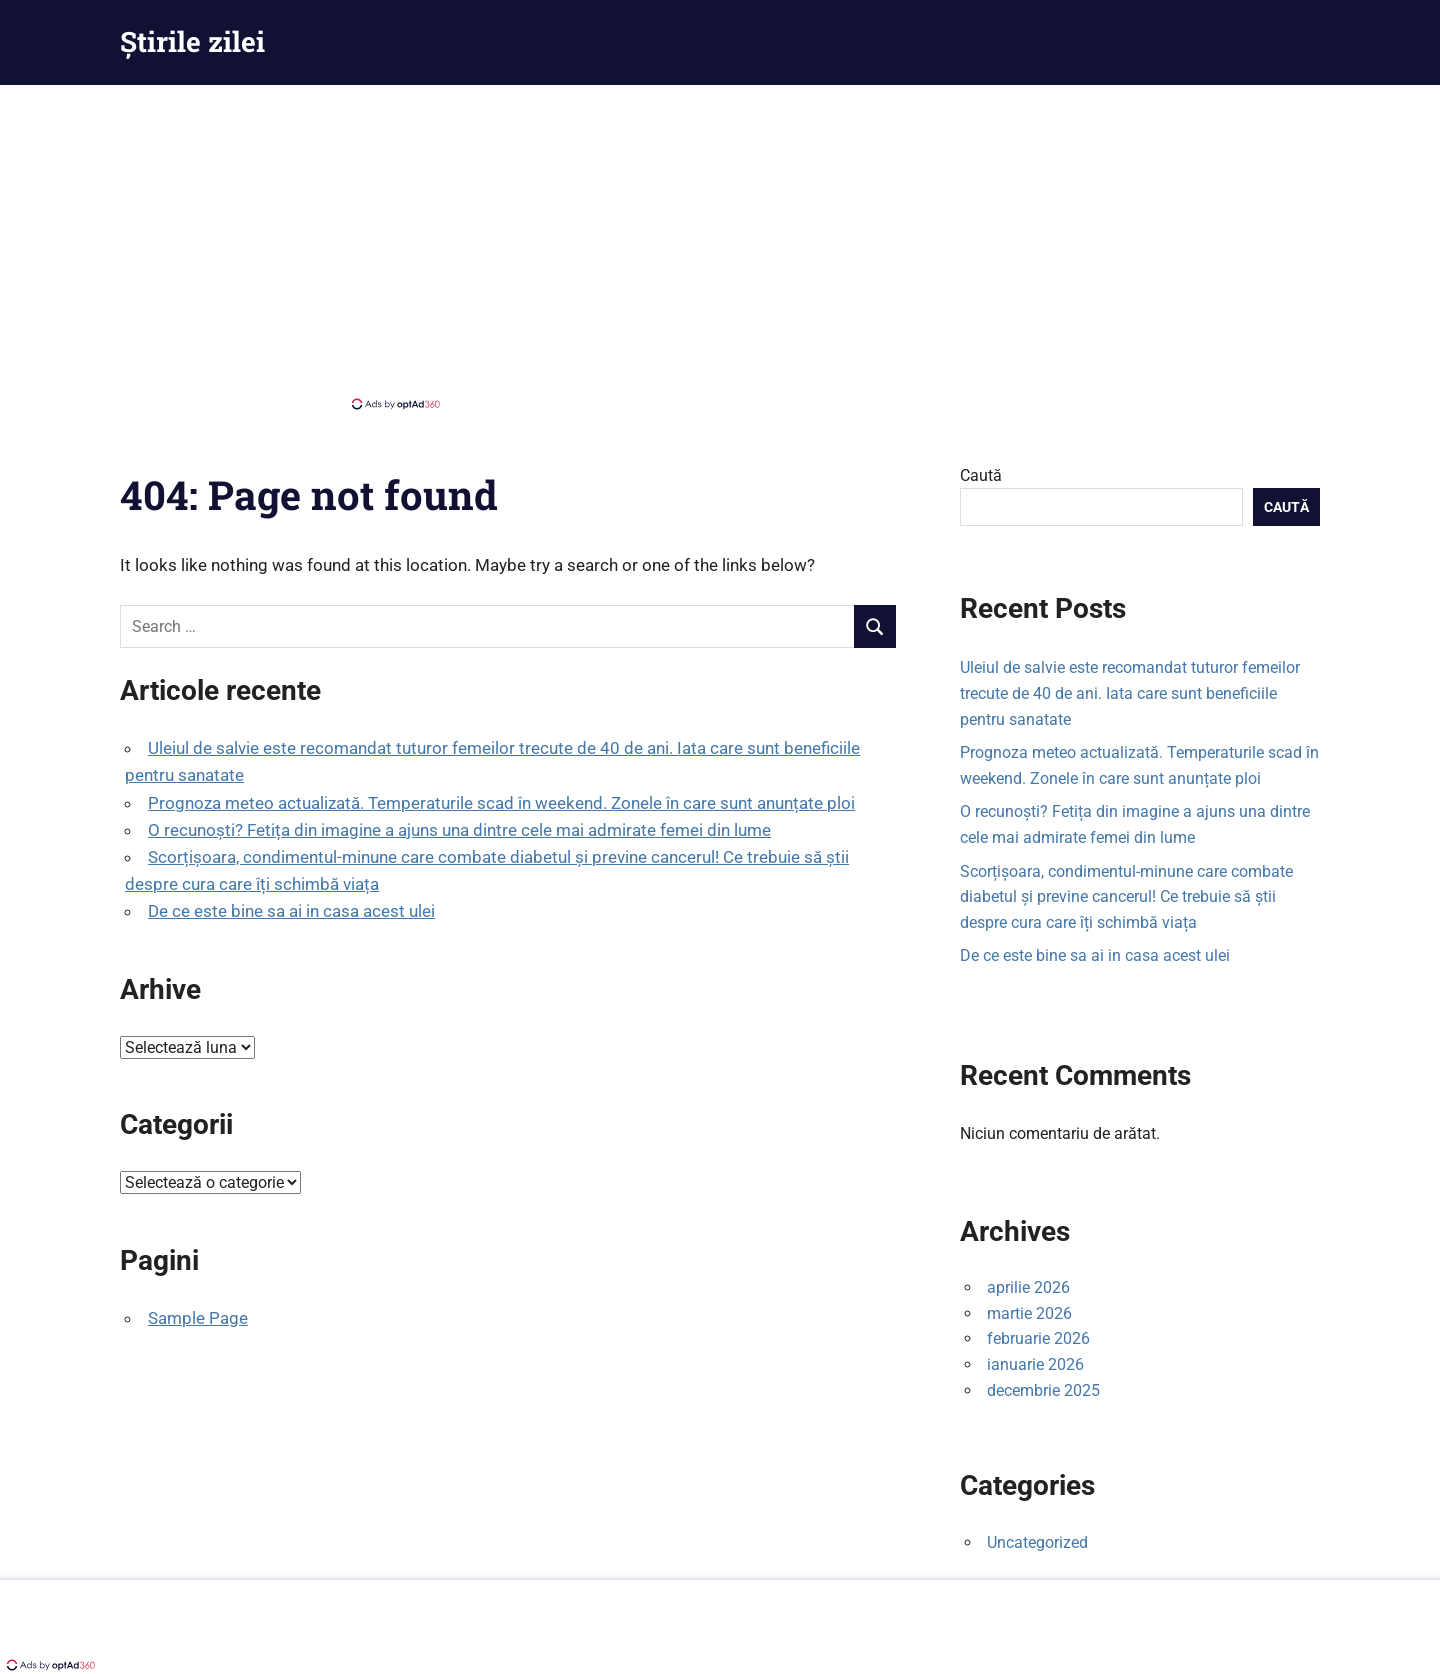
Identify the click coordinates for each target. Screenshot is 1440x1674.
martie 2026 (1029, 1313)
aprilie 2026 (1028, 1287)
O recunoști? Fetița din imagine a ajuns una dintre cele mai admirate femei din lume (459, 830)
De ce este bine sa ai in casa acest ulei (291, 911)
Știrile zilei (192, 41)
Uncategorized (1037, 1542)
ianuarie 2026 (1035, 1364)
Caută (981, 475)
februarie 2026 (1038, 1338)
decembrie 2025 (1043, 1390)
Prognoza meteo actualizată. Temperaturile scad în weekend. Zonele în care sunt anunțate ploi (501, 803)
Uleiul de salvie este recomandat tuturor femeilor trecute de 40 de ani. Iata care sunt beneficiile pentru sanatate (1130, 693)
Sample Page (198, 1318)
